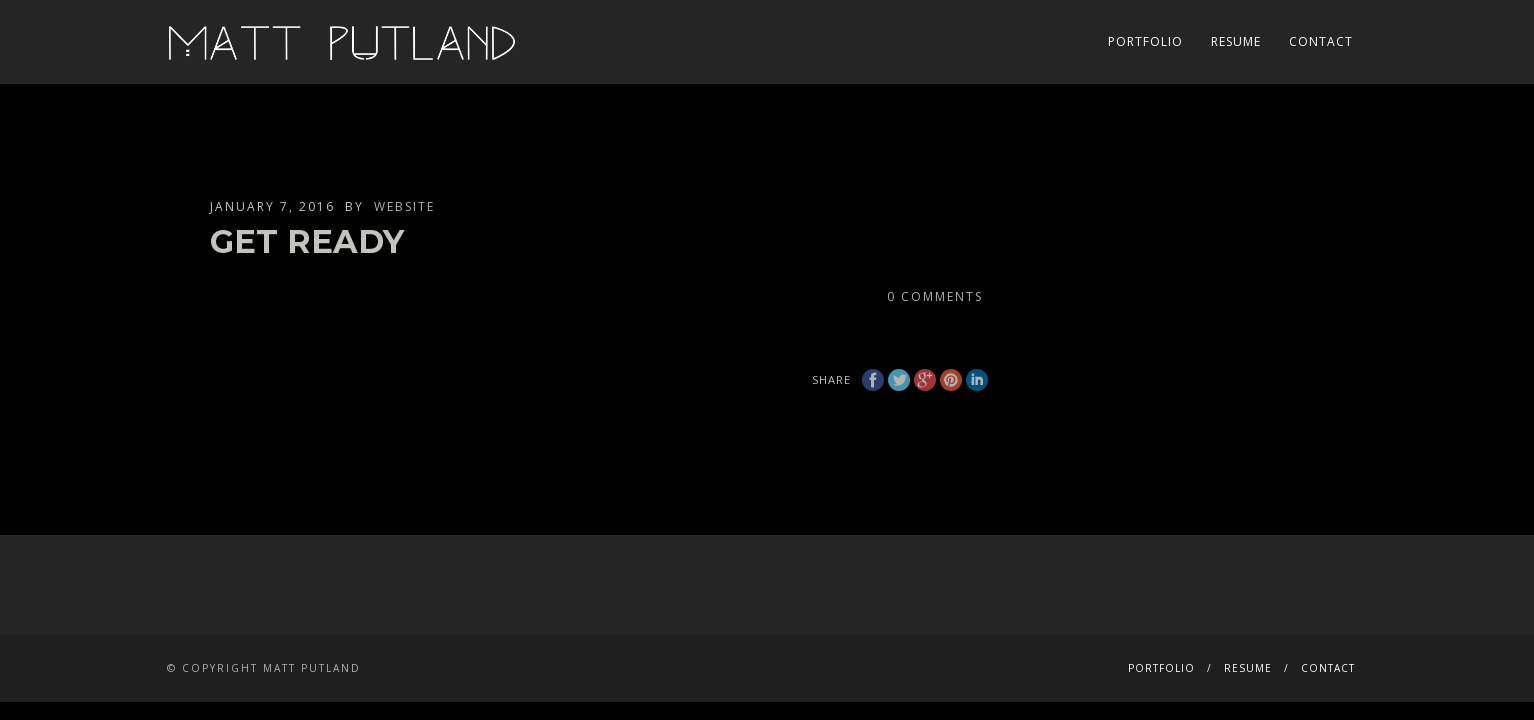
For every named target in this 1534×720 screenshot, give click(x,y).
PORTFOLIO (1145, 41)
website (404, 206)
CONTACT (1321, 41)
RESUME (1236, 41)
